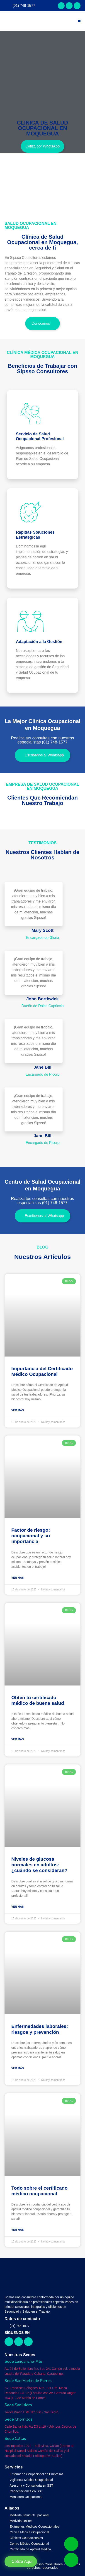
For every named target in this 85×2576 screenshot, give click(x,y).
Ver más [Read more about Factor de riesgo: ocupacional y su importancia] (17, 1577)
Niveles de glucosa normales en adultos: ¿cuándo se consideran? (39, 1864)
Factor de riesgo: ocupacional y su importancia (30, 1535)
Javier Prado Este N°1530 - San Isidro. (32, 2412)
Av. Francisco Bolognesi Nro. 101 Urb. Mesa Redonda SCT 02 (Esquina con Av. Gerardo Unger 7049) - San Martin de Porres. (40, 2393)
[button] (79, 21)
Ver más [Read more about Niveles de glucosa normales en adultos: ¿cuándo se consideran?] (17, 1906)
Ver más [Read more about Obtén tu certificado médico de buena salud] (17, 1739)
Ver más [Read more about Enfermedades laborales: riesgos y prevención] (17, 2068)
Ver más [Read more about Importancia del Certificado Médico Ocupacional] (17, 1410)
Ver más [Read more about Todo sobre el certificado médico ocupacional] (17, 2229)
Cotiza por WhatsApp (42, 146)
